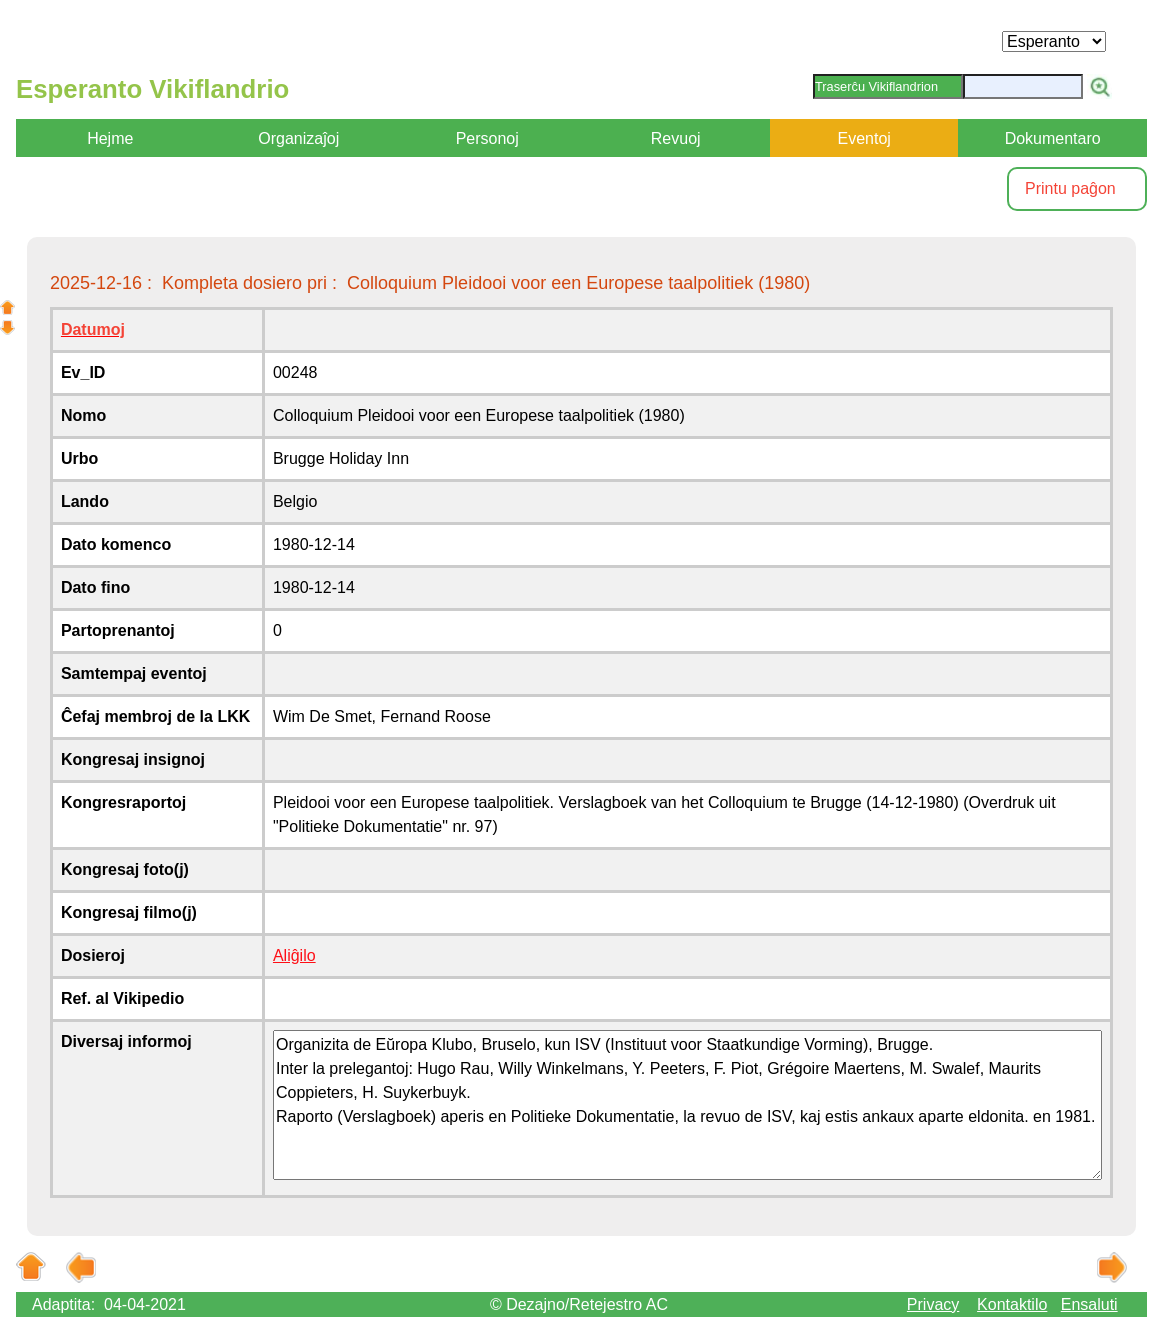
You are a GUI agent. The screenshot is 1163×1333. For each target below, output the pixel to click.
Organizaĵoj (298, 138)
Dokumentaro (1053, 138)
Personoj (487, 138)
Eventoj (863, 138)
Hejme (110, 138)
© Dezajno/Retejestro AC (579, 1304)
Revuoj (676, 138)
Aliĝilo (294, 955)
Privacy (933, 1304)
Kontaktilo (1012, 1304)
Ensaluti (1089, 1304)
